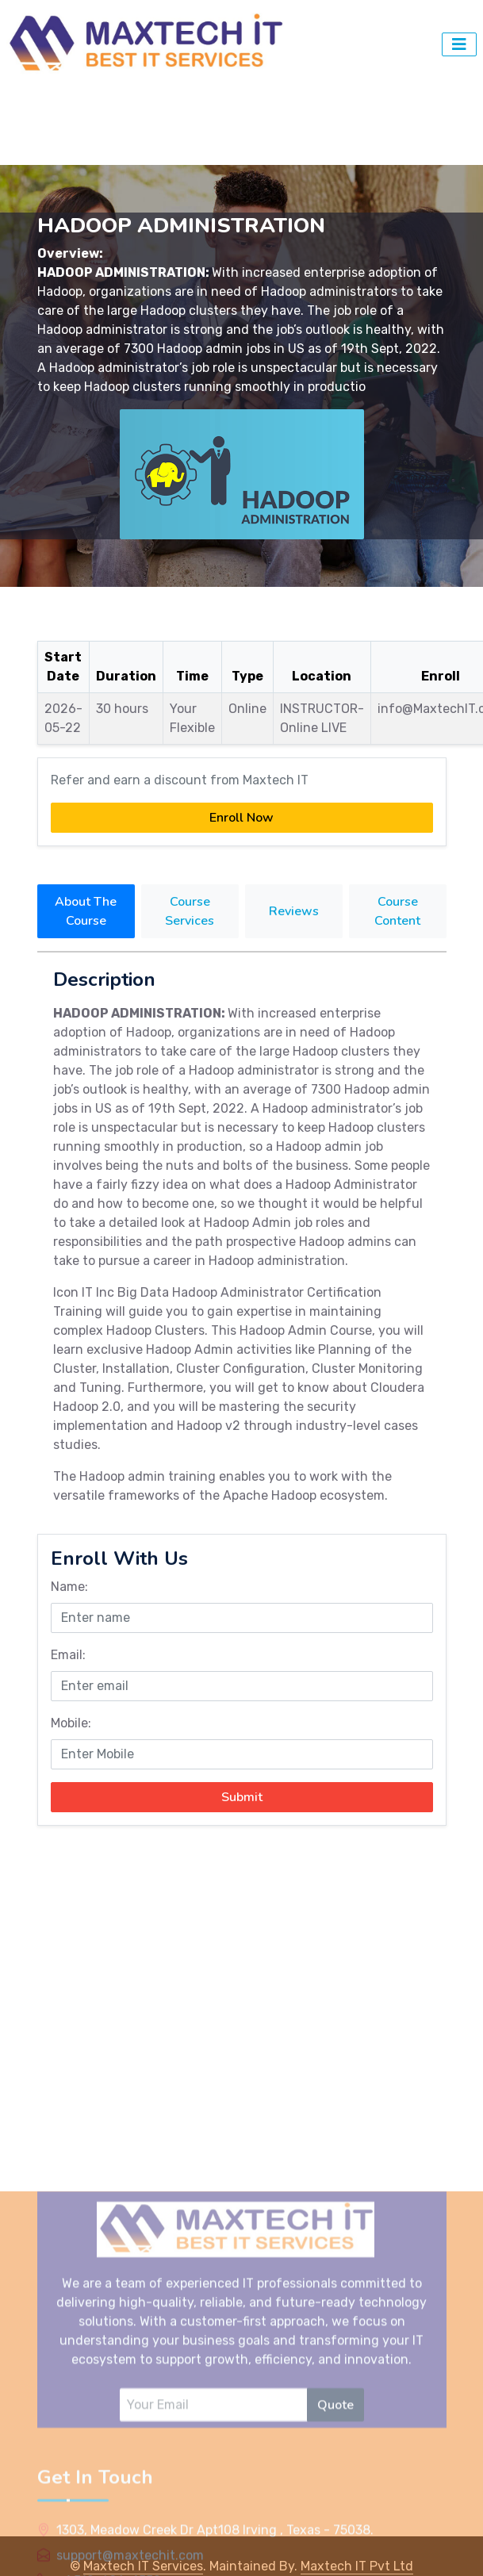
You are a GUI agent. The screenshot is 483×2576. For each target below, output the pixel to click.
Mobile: (71, 1723)
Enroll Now (241, 817)
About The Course (86, 911)
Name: (69, 1586)
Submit (242, 1797)
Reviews (294, 911)
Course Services (189, 911)
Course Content (397, 911)
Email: (68, 1654)
